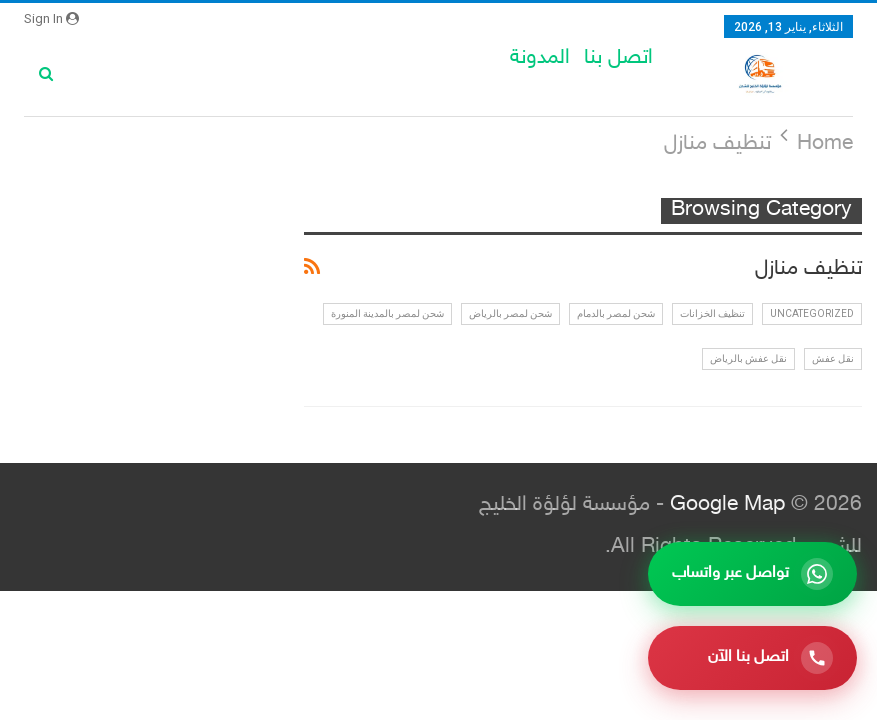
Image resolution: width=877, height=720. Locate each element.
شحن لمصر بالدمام (616, 313)
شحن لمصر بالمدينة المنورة (387, 313)
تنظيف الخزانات (712, 313)
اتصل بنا (618, 58)
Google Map (727, 505)
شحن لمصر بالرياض (510, 313)
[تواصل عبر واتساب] (752, 574)
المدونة (540, 58)
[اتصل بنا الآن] (752, 658)
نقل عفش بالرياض (748, 358)
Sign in (51, 18)
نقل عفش (833, 358)
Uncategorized (812, 313)
